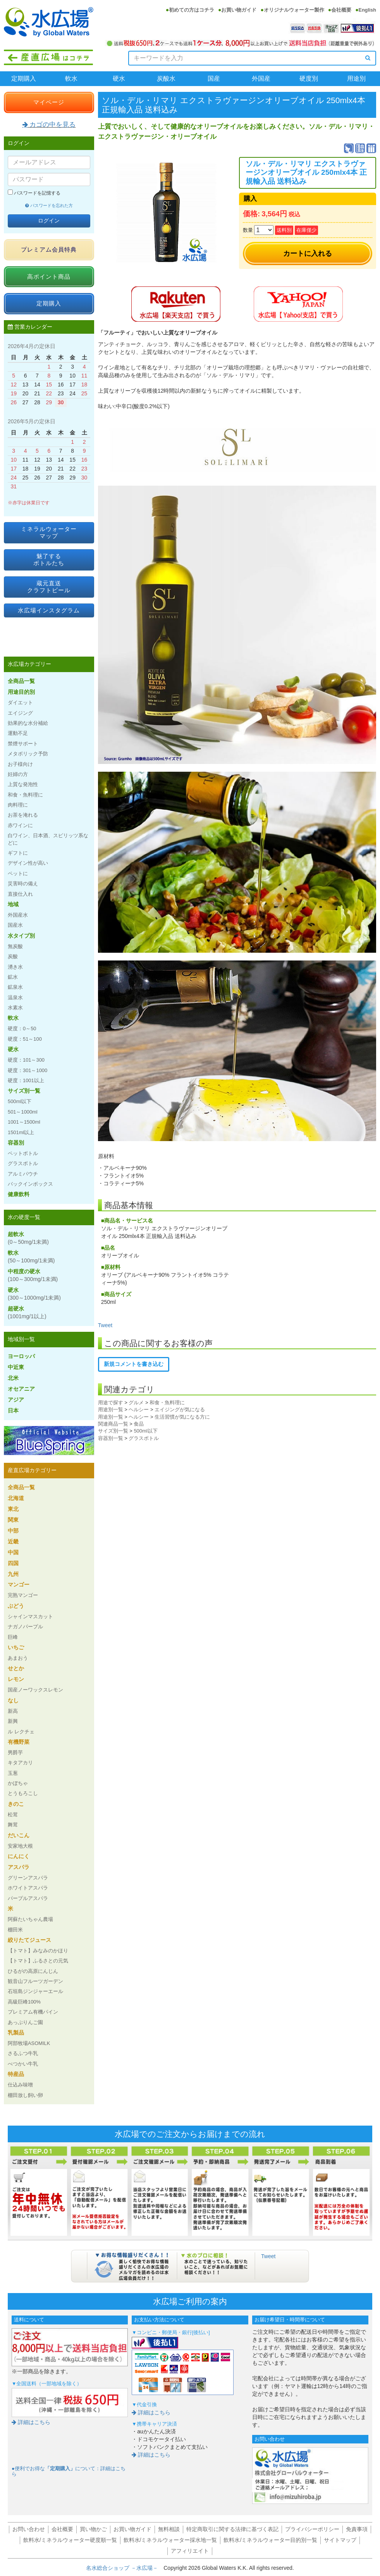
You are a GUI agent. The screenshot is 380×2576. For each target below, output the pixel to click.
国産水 (15, 925)
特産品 (16, 2074)
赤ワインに (20, 825)
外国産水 (18, 915)
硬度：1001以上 (26, 1080)
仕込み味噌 (20, 2085)
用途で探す (110, 1402)
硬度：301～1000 (27, 1070)
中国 (13, 1552)
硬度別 (308, 78)
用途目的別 (21, 692)
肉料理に (18, 805)
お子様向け (20, 764)
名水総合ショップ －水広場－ (124, 2568)
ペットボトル (23, 1153)
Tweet (105, 1325)
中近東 (16, 1367)
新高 (13, 1711)
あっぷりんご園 (25, 2022)
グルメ (136, 1402)
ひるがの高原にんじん (33, 1971)
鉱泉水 (15, 987)
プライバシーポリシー (312, 2529)
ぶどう (16, 1606)
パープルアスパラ (28, 1898)
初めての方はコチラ (191, 10)
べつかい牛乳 (23, 2064)
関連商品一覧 (113, 1424)
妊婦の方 (18, 774)
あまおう (18, 1658)
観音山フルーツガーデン (35, 1981)
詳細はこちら (31, 2422)
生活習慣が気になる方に (182, 1417)
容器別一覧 (110, 1438)
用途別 (356, 78)
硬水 (119, 78)
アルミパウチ (23, 1174)
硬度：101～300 (26, 1060)
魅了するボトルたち (48, 559)
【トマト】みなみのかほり (38, 1951)
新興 (13, 1721)
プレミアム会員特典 (49, 249)
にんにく (18, 1856)
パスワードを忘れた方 (49, 205)
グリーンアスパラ (28, 1878)
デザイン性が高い (28, 863)
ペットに (18, 873)
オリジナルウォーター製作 (294, 10)
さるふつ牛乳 (23, 2053)
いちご (16, 1647)
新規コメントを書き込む (133, 1364)
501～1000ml (23, 1112)
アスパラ (18, 1867)
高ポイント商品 (48, 276)
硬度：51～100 (25, 1039)
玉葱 (13, 1773)
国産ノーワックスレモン (35, 1690)
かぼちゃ (18, 1783)
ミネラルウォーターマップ (49, 532)
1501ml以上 (21, 1132)
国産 (214, 78)
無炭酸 (15, 946)
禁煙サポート (23, 744)
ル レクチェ (21, 1732)
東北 (13, 1509)
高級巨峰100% (24, 2002)
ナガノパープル (25, 1626)
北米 (13, 1378)
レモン (16, 1679)
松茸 (13, 1814)
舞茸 (13, 1825)
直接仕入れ (20, 894)
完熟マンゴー (23, 1595)
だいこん (18, 1835)
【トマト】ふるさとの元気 (38, 1961)
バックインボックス (30, 1184)
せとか (16, 1668)
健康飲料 (18, 1194)
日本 (13, 1410)
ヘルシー (139, 1409)
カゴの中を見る (49, 124)
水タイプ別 (21, 936)
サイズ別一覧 (113, 1431)
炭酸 (13, 956)
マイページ (48, 102)
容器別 (16, 1143)
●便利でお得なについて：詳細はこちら (69, 2471)
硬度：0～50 (22, 1028)
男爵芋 (15, 1752)
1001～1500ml (24, 1122)
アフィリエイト (190, 2551)
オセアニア (21, 1389)
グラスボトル (144, 1438)
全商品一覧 (21, 681)
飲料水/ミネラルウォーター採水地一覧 (170, 2540)
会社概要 (341, 10)
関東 (13, 1520)
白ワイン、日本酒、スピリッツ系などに (48, 839)
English (367, 10)
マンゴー (18, 1584)
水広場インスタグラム (49, 610)
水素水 (15, 1007)
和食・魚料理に (167, 1402)
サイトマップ (340, 2540)
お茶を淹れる (23, 815)
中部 (13, 1531)
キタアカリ (20, 1763)
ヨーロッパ (21, 1356)
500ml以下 (145, 1431)
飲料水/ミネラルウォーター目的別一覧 (270, 2540)
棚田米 (15, 1930)
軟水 (71, 78)
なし (13, 1700)
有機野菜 (18, 1742)
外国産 (261, 78)
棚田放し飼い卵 (25, 2095)
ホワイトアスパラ (28, 1888)
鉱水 (13, 977)
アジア (16, 1400)
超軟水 (28, 1238)
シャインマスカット (30, 1616)
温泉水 (15, 997)
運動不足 (18, 733)
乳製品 (16, 2032)
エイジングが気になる (180, 1409)
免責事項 (357, 2529)
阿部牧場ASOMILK (29, 2043)
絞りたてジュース (29, 1940)
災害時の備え (23, 883)
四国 (13, 1563)
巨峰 (13, 1637)
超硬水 (27, 1312)
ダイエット (20, 702)
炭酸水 (166, 78)
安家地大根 (20, 1846)
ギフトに (18, 853)
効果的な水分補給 (28, 723)
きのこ (16, 1804)
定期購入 (23, 78)
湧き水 (15, 967)
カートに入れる (307, 253)
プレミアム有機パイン (33, 2012)
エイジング (20, 713)
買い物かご (93, 2529)
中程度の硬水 (33, 1275)
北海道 (16, 1498)
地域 (13, 904)
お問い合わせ (28, 2529)
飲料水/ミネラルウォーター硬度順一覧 (70, 2540)
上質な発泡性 (23, 784)
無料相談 (169, 2529)
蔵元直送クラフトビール (48, 586)
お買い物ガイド (238, 10)
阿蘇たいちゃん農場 (30, 1919)
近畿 (13, 1541)
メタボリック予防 (28, 754)
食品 (139, 1424)
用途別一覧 (110, 1409)
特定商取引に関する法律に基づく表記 (232, 2529)
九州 (13, 1574)
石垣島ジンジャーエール (35, 1991)
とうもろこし (23, 1793)
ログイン (49, 220)
